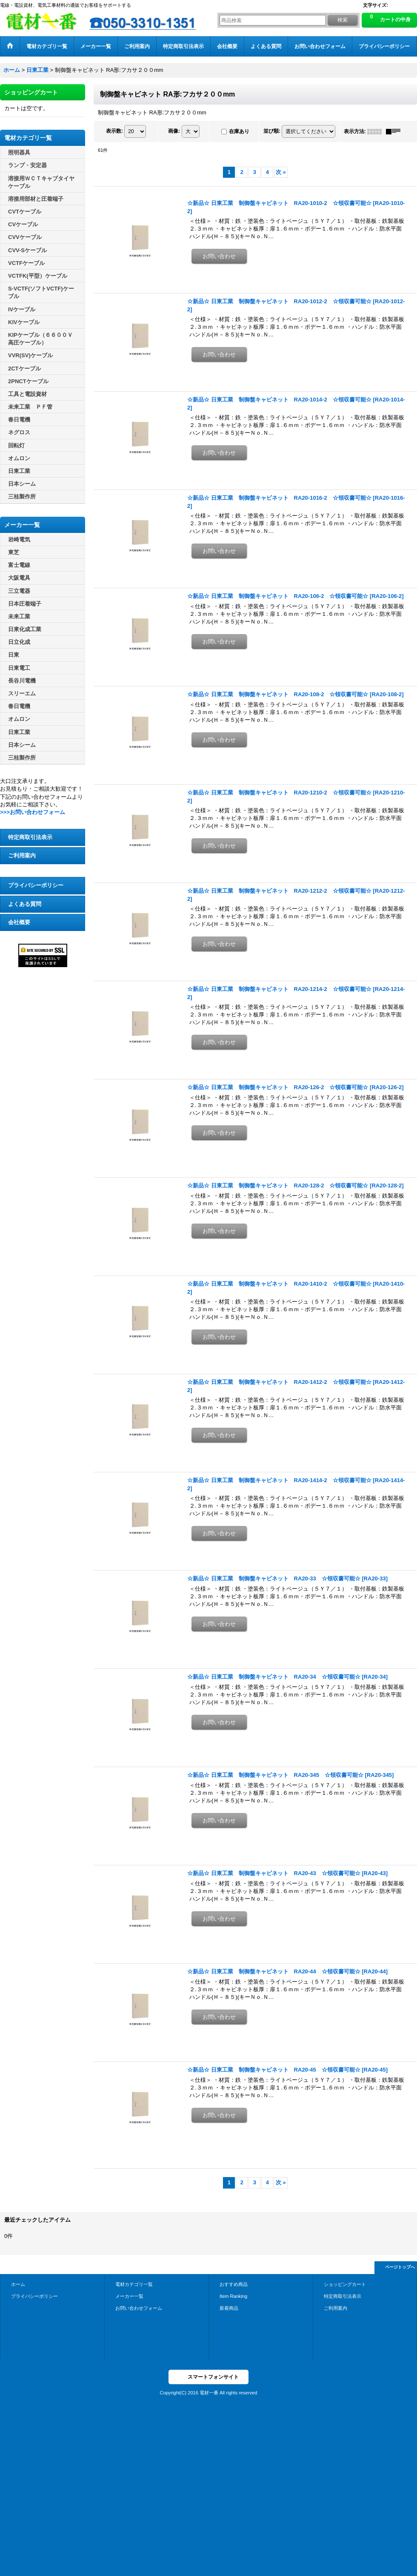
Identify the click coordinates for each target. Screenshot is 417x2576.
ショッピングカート (345, 2284)
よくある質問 (24, 904)
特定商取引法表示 (30, 837)
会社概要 (19, 922)
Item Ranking (233, 2296)
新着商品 (229, 2308)
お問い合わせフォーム (138, 2308)
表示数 (114, 131)
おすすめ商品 (234, 2284)
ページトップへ (400, 2267)
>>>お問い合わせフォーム (32, 812)
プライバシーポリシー (35, 885)
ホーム (18, 2284)
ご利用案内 (22, 855)
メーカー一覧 (129, 2296)
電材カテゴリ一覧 (134, 2284)
